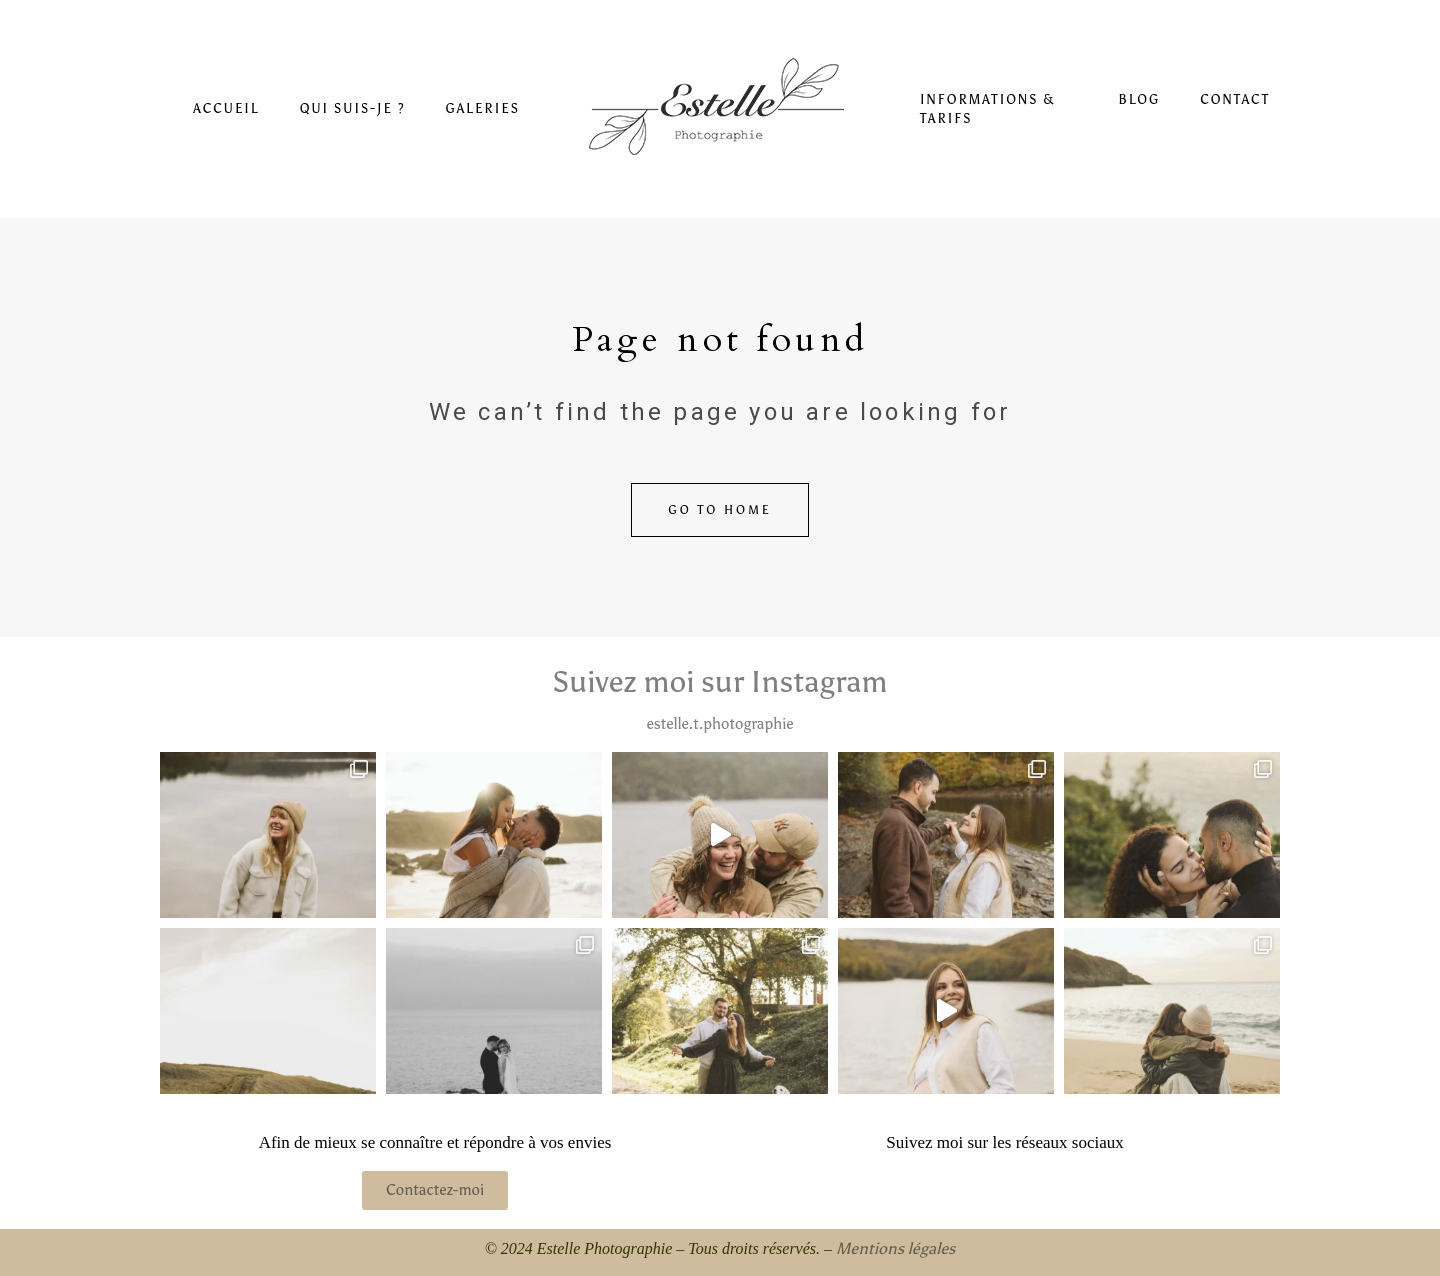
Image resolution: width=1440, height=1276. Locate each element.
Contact (1235, 99)
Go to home (719, 510)
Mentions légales (895, 1248)
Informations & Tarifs (988, 109)
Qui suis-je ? (353, 108)
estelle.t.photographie (719, 724)
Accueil (226, 108)
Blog (1139, 99)
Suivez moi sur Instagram (719, 682)
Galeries (482, 108)
